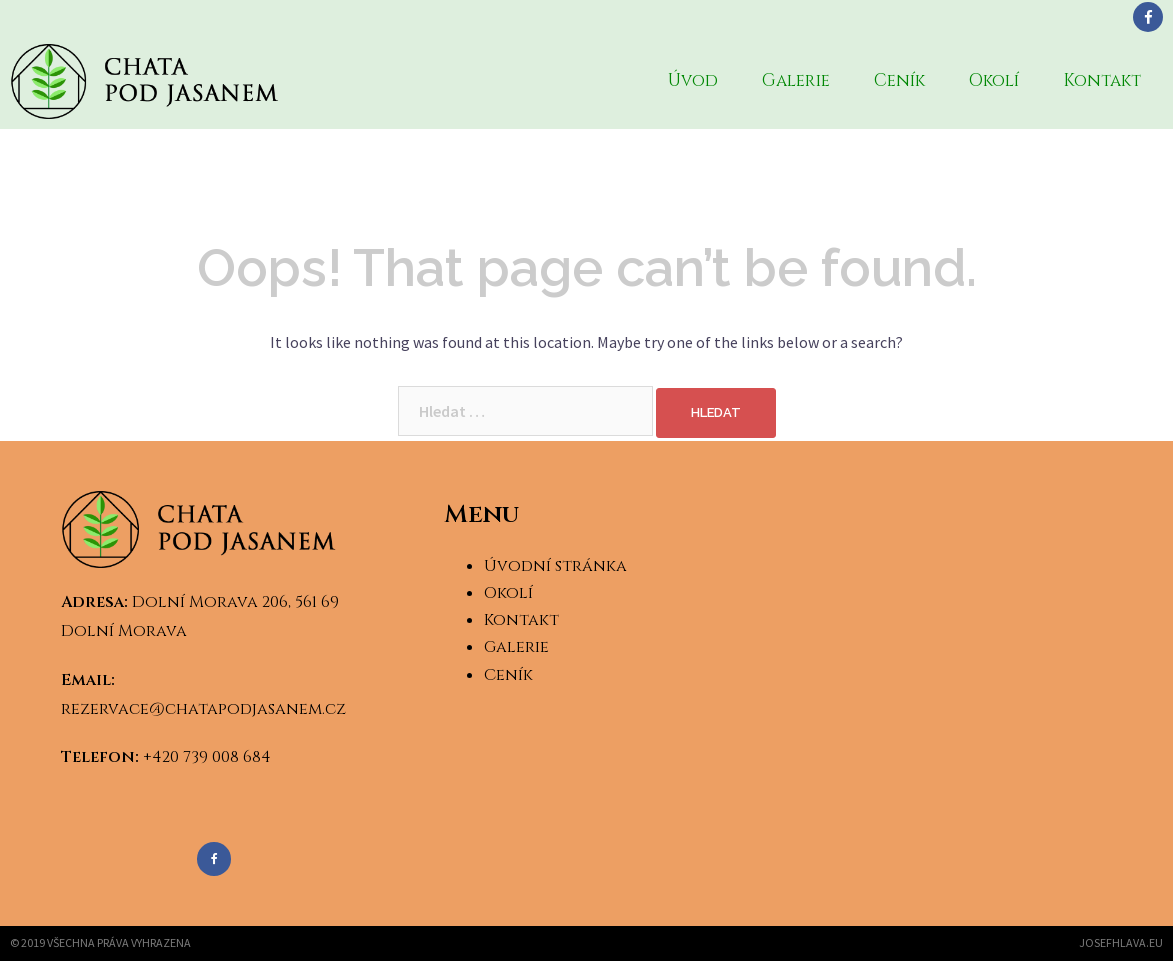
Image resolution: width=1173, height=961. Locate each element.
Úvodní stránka (555, 566)
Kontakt (1102, 80)
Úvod (693, 80)
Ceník (899, 80)
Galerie (796, 80)
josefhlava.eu (1121, 942)
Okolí (994, 80)
